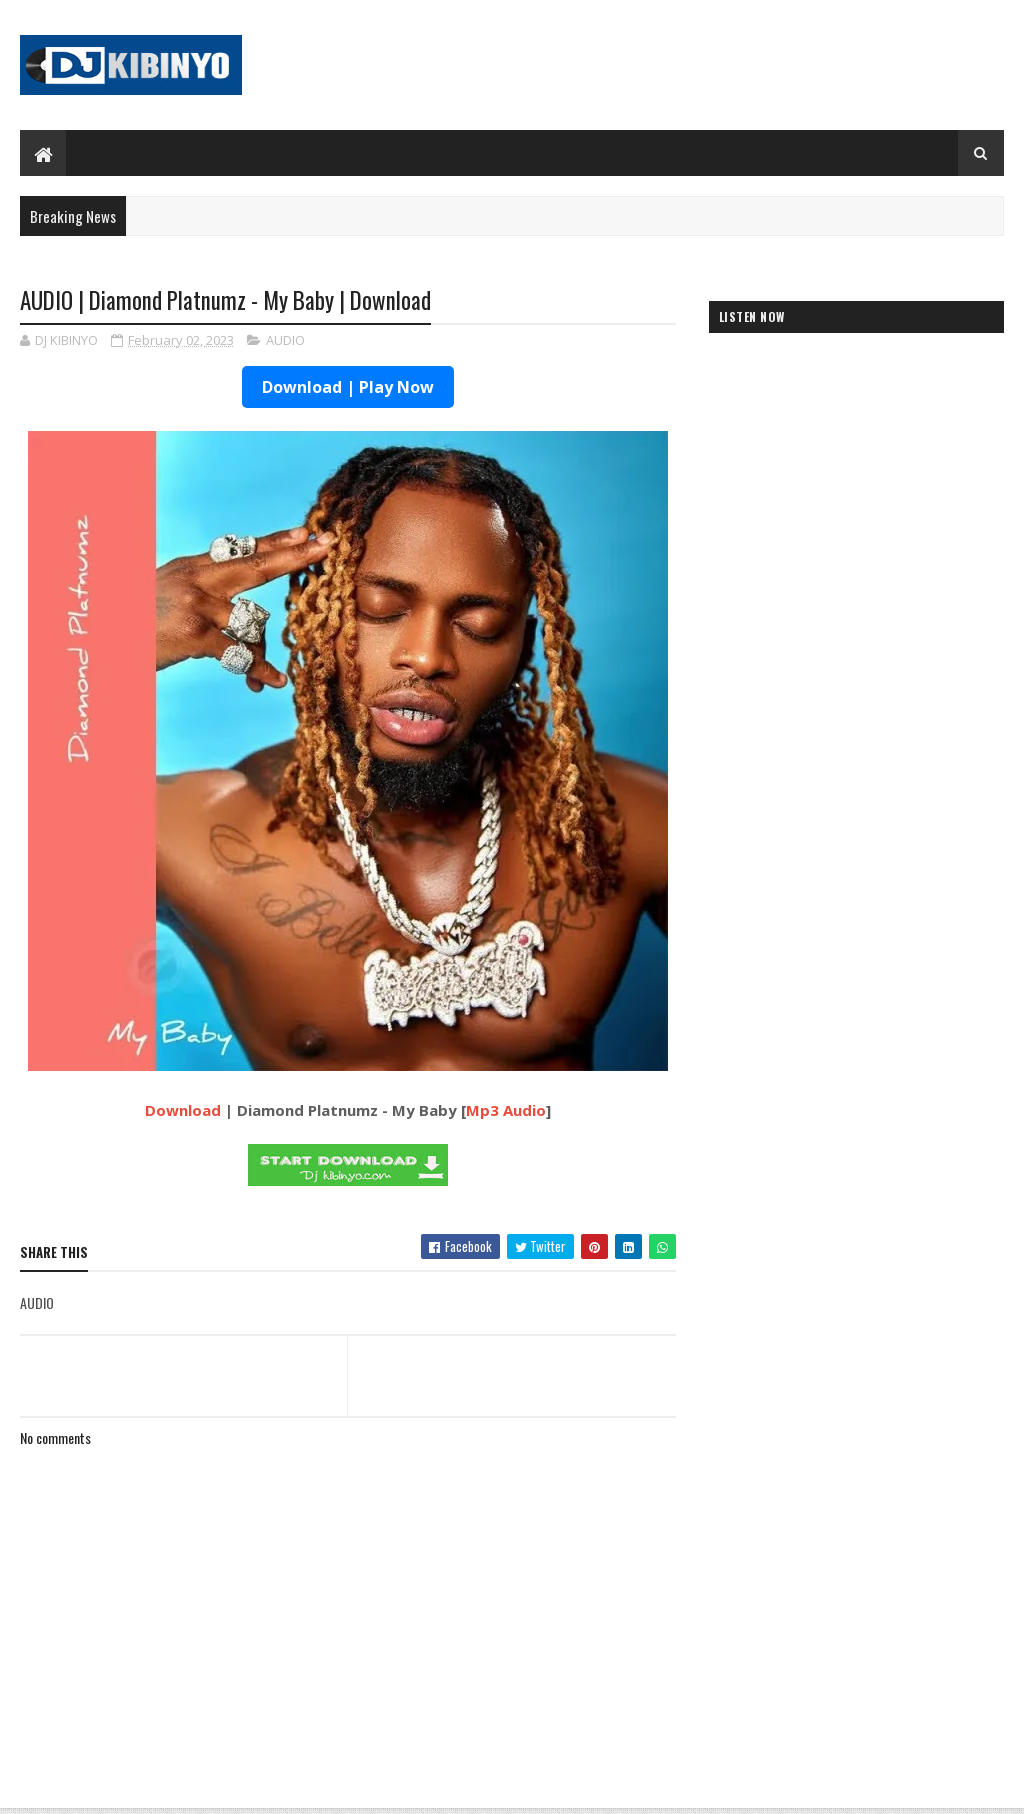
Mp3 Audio (506, 1110)
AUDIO (285, 340)
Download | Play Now (348, 387)
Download (183, 1110)
